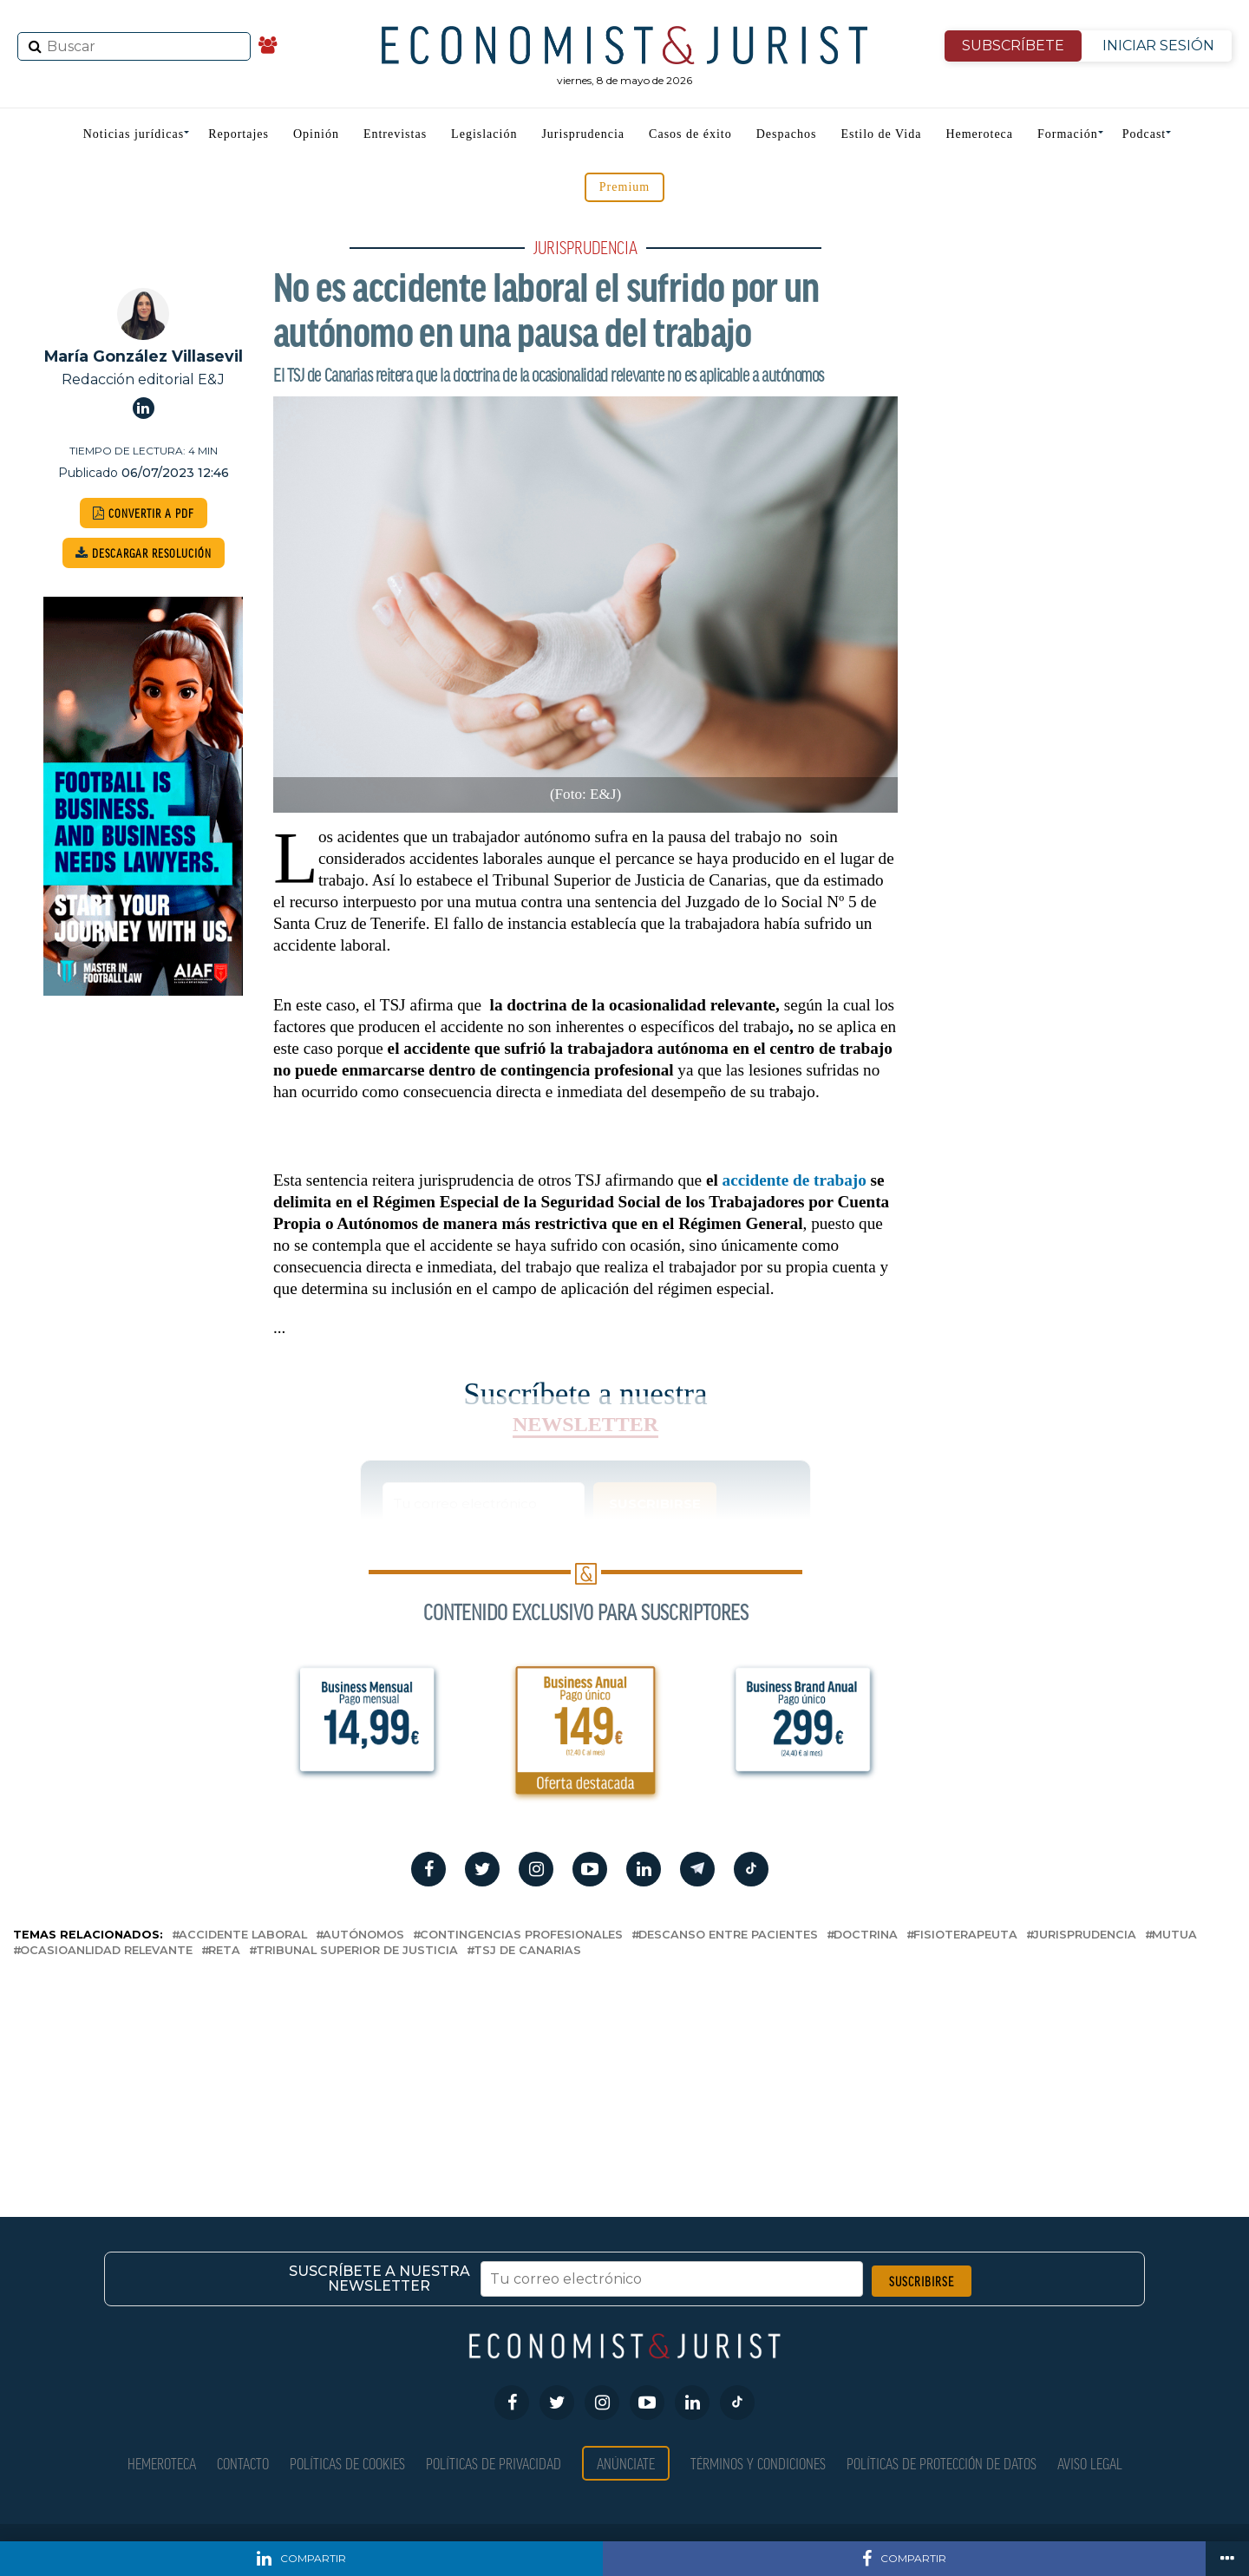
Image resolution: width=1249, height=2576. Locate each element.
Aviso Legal (1089, 2463)
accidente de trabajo (794, 1180)
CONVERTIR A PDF (143, 513)
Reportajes (238, 134)
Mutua (1174, 1935)
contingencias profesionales (521, 1935)
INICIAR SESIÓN (1158, 45)
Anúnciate (626, 2463)
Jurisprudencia (582, 134)
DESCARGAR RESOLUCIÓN (143, 552)
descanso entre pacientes (728, 1935)
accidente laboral (243, 1935)
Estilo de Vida (880, 134)
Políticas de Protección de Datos (941, 2463)
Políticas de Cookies (347, 2463)
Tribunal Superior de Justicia (357, 1951)
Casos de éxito (690, 134)
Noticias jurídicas (133, 134)
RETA (224, 1951)
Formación (1067, 134)
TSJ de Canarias (527, 1951)
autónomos (363, 1935)
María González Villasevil (143, 356)
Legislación (484, 134)
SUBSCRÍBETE (1013, 45)
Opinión (316, 134)
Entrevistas (395, 134)
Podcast (1144, 134)
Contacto (243, 2463)
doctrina (866, 1935)
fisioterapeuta (965, 1935)
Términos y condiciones (758, 2463)
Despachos (786, 134)
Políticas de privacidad (493, 2463)
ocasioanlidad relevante (106, 1951)
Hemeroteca (979, 134)
